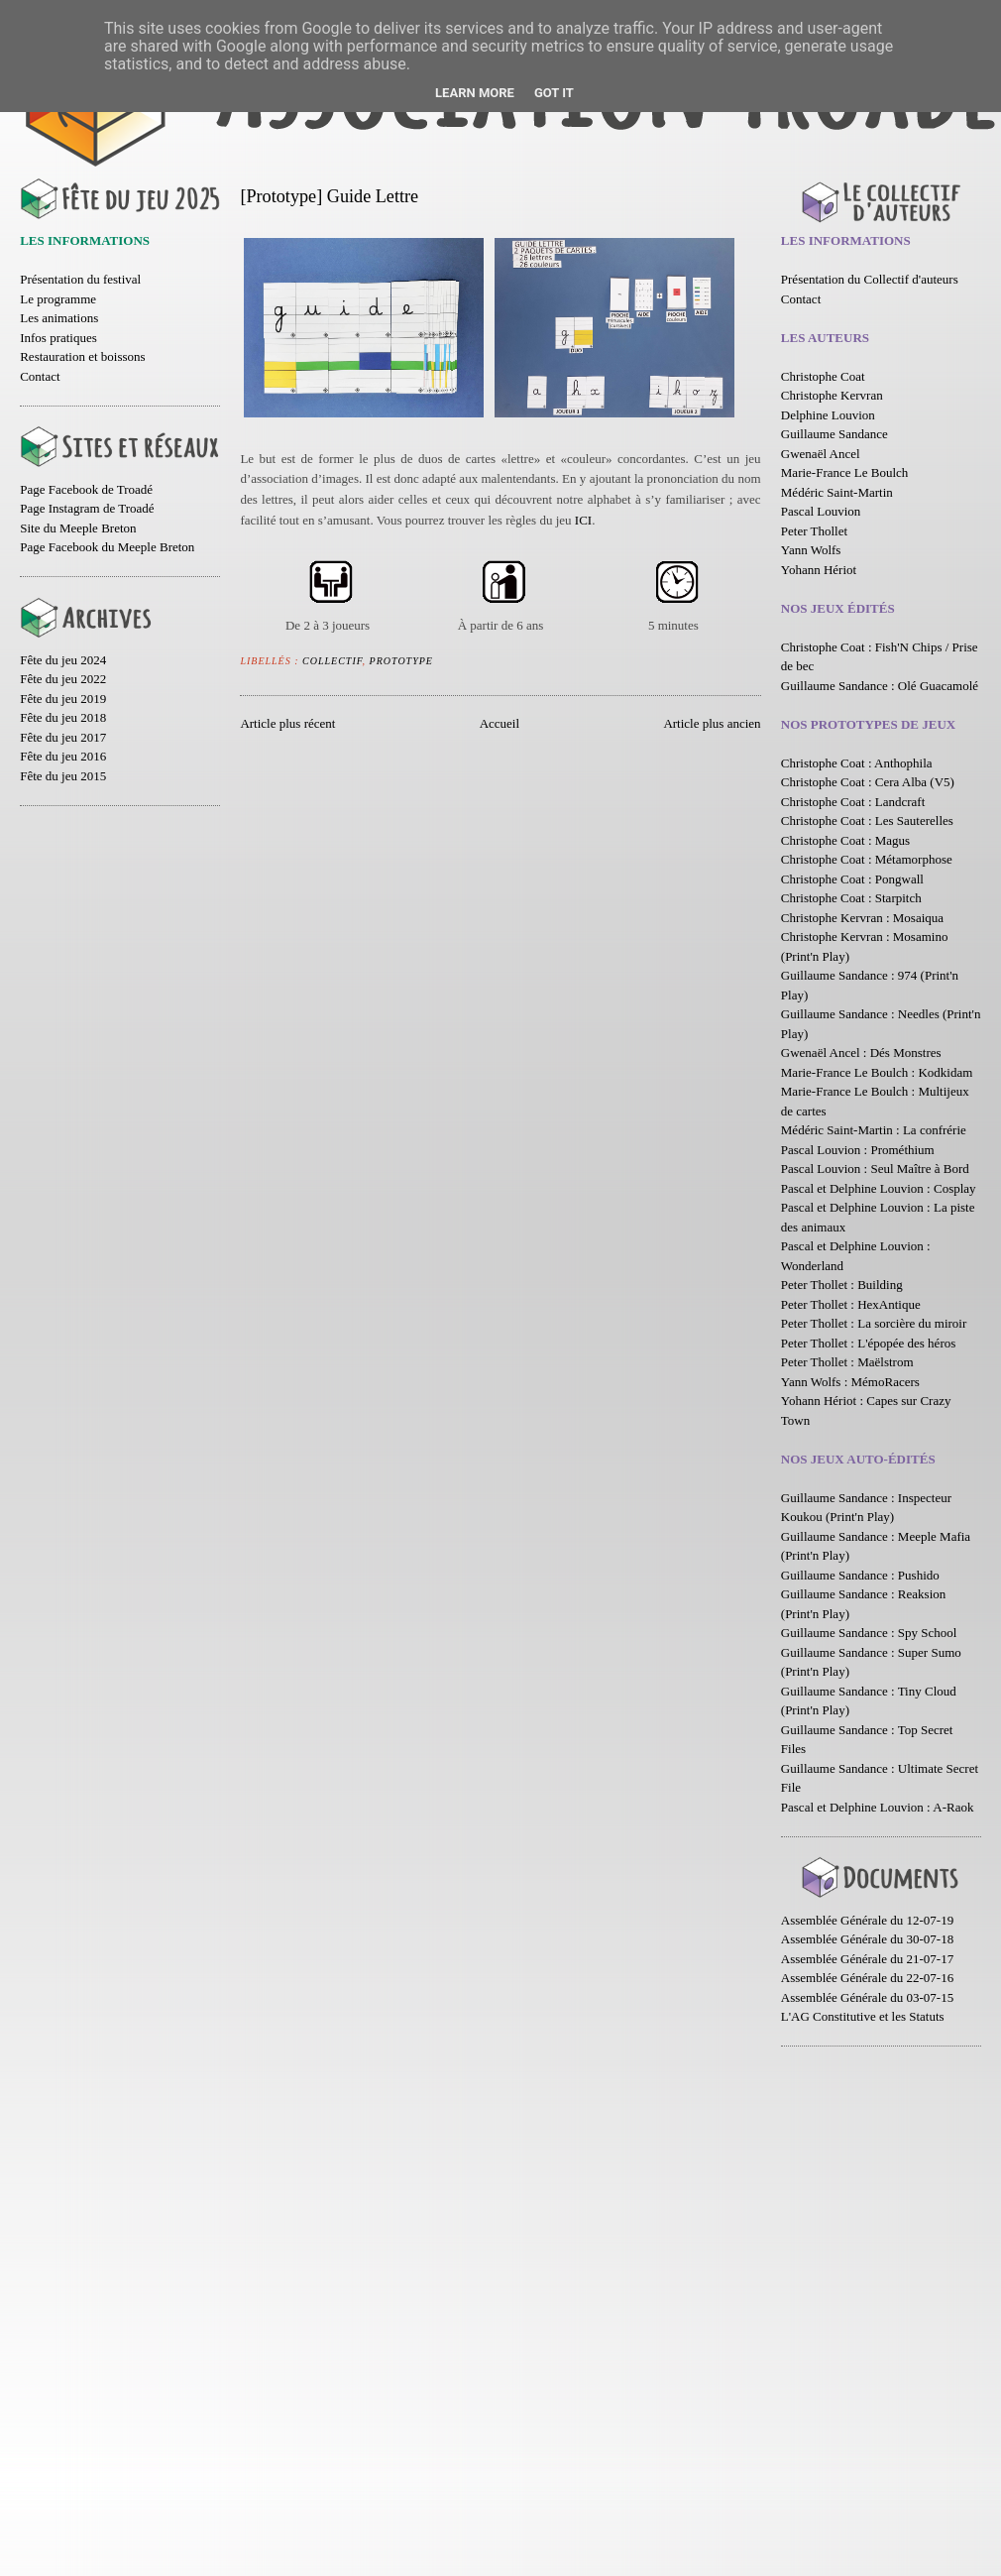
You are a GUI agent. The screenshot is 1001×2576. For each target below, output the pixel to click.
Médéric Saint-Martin (837, 492)
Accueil (499, 723)
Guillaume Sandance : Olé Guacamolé (879, 685)
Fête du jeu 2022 (63, 678)
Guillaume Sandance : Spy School (869, 1632)
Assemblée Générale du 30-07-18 (867, 1939)
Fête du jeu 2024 (63, 659)
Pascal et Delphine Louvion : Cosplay (878, 1188)
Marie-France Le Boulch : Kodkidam (877, 1072)
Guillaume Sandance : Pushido (860, 1575)
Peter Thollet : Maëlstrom (847, 1361)
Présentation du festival (80, 279)
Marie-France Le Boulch (845, 472)
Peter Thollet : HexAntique (851, 1304)
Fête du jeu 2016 (63, 756)
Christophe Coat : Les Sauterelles (867, 820)
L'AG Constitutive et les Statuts (863, 2016)
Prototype (401, 660)
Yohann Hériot (818, 569)
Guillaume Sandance (834, 433)
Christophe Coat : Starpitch (851, 897)
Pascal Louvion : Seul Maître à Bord (875, 1168)
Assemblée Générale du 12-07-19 (867, 1920)
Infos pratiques (58, 337)
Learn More (474, 92)
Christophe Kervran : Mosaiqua (862, 917)
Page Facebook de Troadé (86, 489)
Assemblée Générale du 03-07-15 (867, 1997)
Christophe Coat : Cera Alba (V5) (867, 781)
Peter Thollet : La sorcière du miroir (873, 1323)
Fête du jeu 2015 (63, 775)
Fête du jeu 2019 (63, 698)
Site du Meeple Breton (78, 528)
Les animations (59, 317)
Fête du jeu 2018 (63, 717)
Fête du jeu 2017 (63, 737)
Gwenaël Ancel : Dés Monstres (861, 1052)
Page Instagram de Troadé (87, 508)
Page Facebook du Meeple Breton (107, 546)
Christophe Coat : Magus (845, 840)
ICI (583, 520)
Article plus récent (287, 723)
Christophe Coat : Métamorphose (866, 859)
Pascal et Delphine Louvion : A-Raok (877, 1807)
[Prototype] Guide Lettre (329, 196)
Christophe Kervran (832, 395)
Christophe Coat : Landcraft (853, 801)
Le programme (58, 299)
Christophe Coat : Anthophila (857, 763)
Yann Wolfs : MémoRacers (850, 1381)
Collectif (332, 660)
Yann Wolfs (811, 549)
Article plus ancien (711, 723)
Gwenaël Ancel (820, 453)
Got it (554, 92)
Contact (39, 376)
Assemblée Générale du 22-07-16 (867, 1977)
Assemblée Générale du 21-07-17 (867, 1958)
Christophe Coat (823, 376)
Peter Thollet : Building (842, 1284)
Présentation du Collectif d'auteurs (869, 279)
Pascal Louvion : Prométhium (858, 1149)
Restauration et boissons (82, 356)
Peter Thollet (814, 531)
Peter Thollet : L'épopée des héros (868, 1343)
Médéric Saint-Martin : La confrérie (873, 1129)
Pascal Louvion (821, 511)
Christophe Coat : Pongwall (852, 879)
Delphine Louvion (828, 415)
